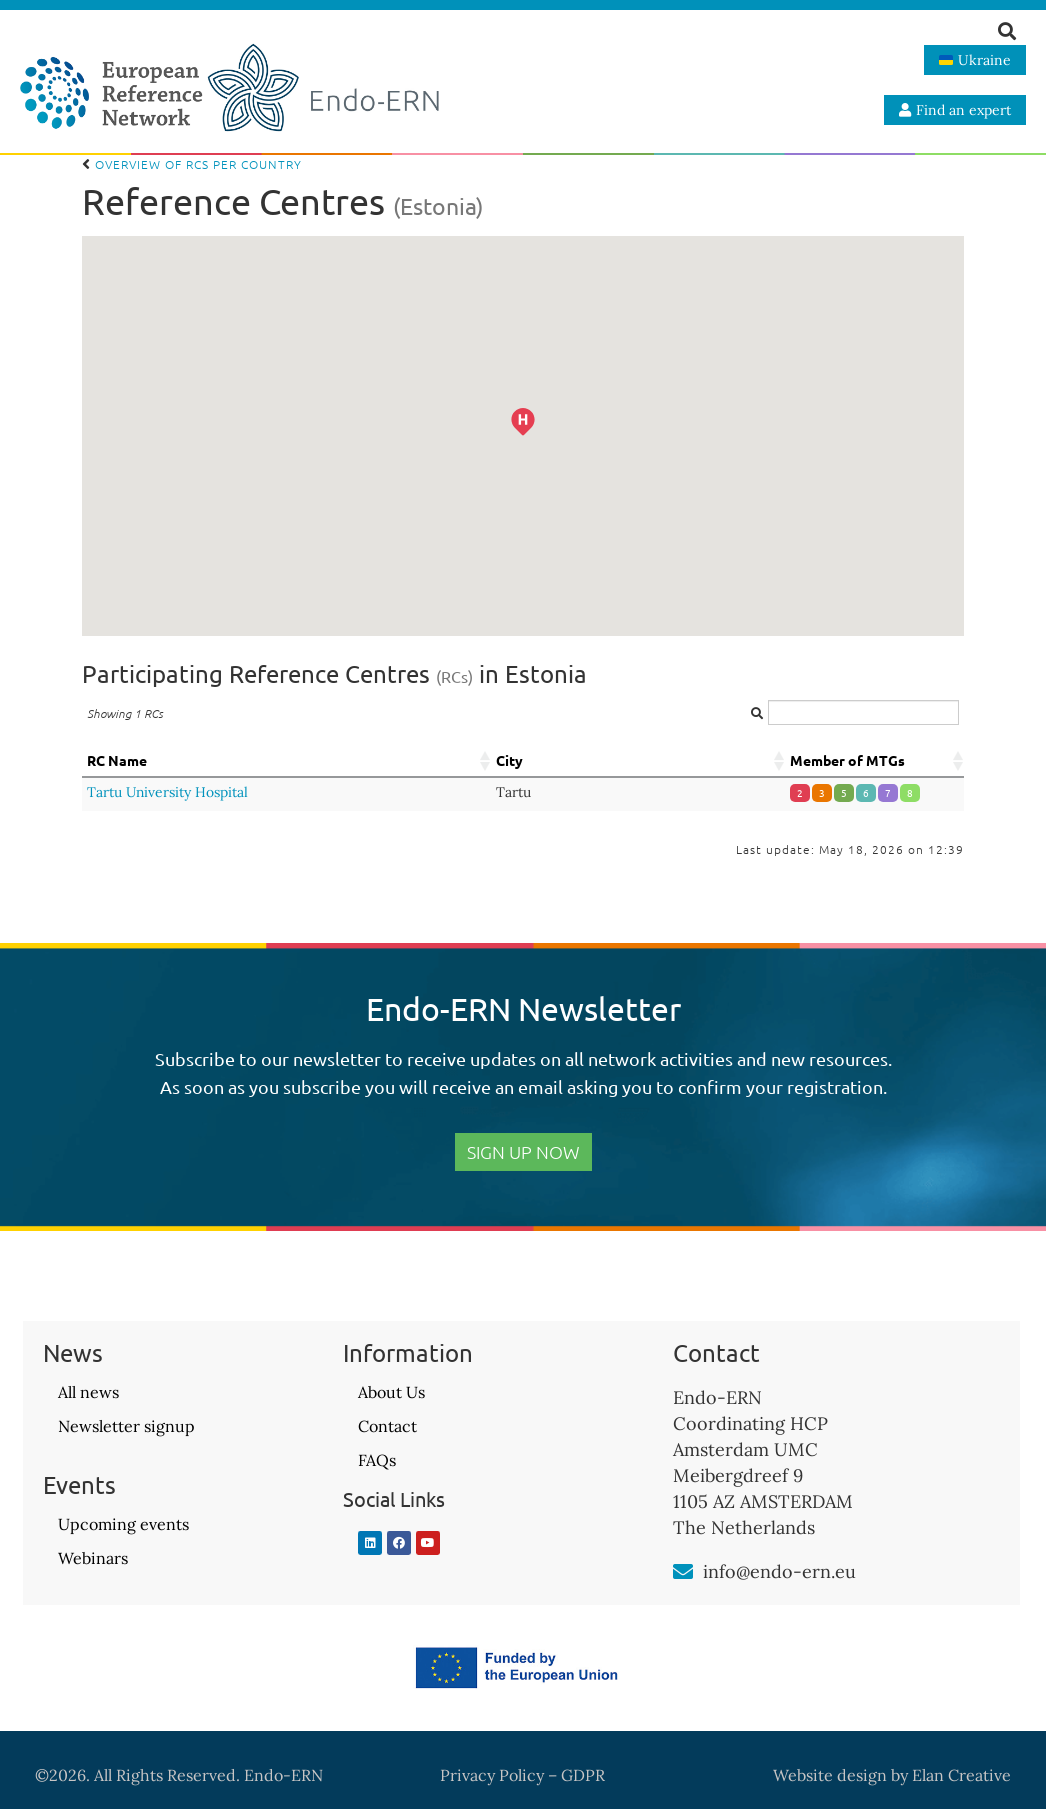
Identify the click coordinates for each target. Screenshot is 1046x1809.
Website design (830, 1775)
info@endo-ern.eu (779, 1571)
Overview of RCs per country (192, 164)
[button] (549, 448)
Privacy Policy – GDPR (522, 1775)
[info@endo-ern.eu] (683, 1572)
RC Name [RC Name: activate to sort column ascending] (117, 760)
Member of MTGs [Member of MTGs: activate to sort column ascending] (847, 760)
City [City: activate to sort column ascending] (509, 760)
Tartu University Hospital (167, 792)
